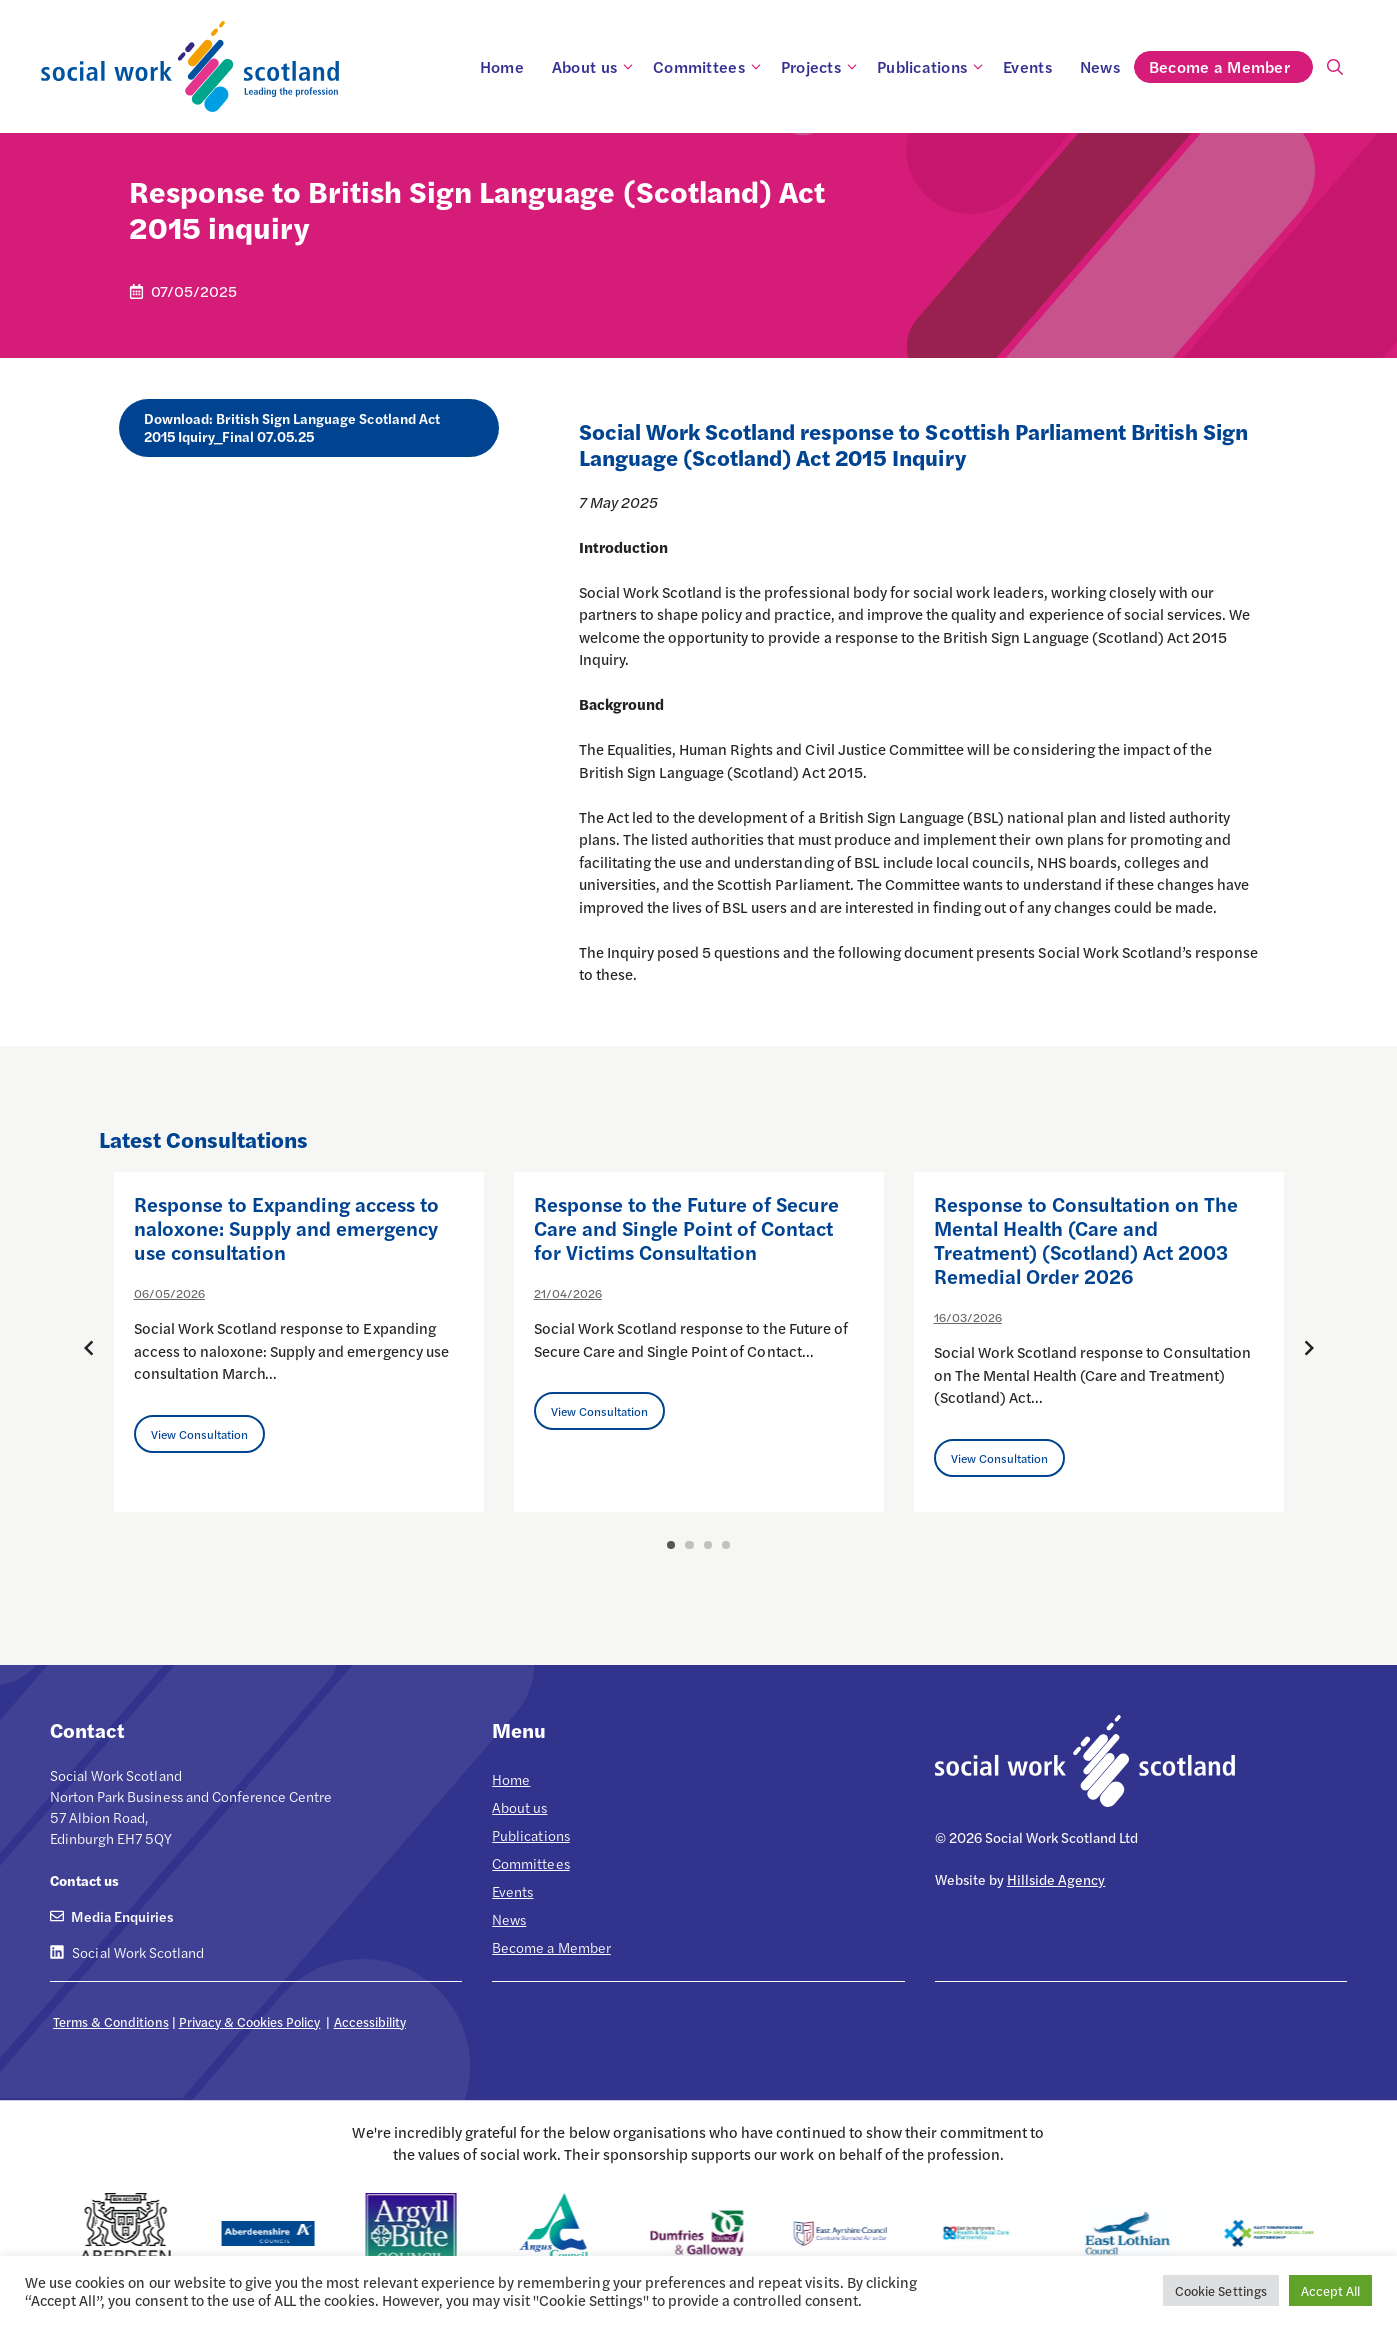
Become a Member (1230, 67)
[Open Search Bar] (1335, 67)
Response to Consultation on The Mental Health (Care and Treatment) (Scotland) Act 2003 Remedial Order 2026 (1086, 1239)
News (1100, 66)
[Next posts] (1309, 1348)
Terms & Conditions (111, 2021)
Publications (933, 67)
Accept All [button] (1330, 2290)
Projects (822, 67)
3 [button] (708, 1545)
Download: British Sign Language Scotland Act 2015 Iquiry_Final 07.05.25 (292, 427)
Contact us (84, 1880)
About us (595, 67)
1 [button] (671, 1545)
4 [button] (726, 1545)
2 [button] (689, 1545)
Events (1027, 66)
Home (502, 66)
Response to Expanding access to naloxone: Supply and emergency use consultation (287, 1227)
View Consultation (200, 1434)
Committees (710, 67)
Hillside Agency (1056, 1879)
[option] (299, 1342)
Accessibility (370, 2021)
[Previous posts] (89, 1348)
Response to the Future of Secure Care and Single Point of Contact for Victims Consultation (687, 1227)
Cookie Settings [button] (1220, 2290)
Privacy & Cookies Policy (250, 2021)
